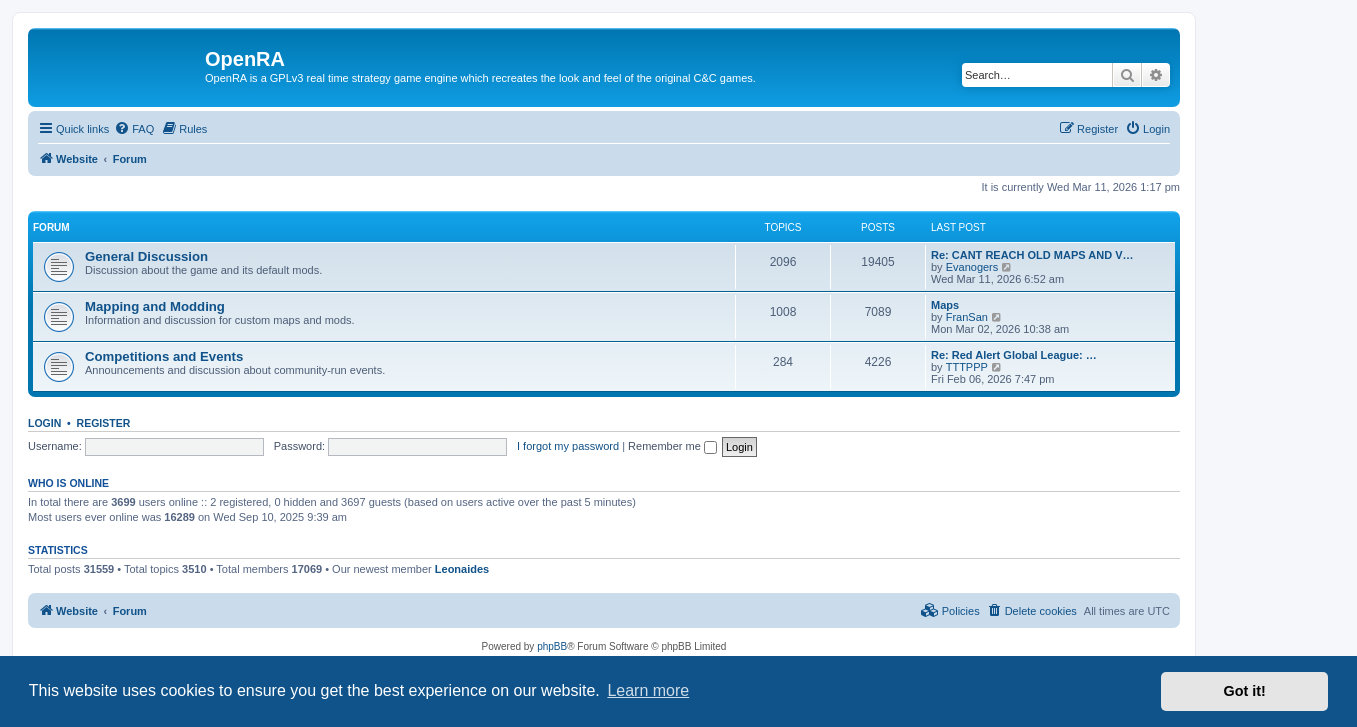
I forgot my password (568, 446)
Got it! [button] (1245, 691)
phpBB (552, 646)
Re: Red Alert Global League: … (1014, 355)
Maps (945, 305)
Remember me (672, 446)
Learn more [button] (648, 690)
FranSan (967, 317)
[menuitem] (134, 129)
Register (104, 423)
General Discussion (146, 256)
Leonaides (462, 569)
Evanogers (972, 267)
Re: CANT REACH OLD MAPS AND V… (1032, 255)
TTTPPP (967, 367)
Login (44, 423)
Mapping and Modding (155, 306)
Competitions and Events (164, 356)
